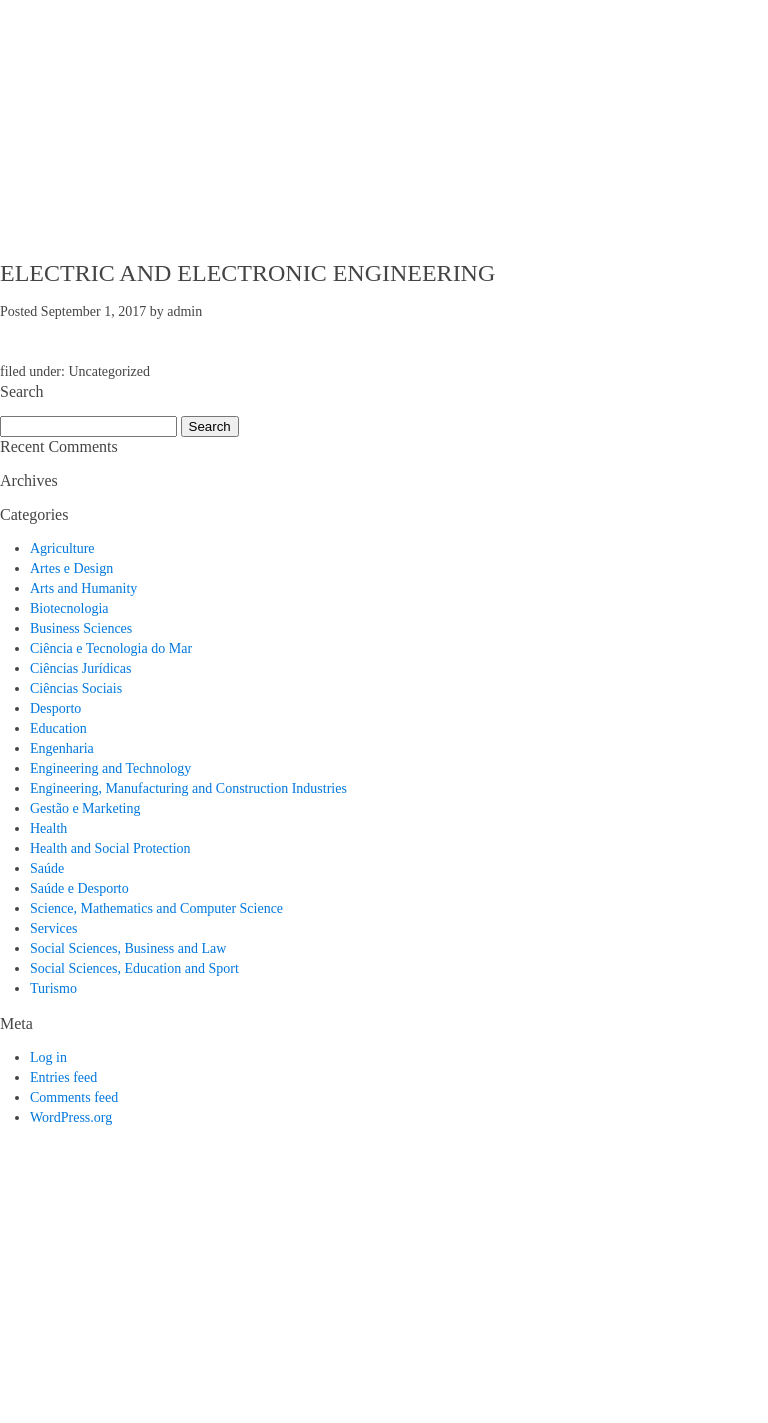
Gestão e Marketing (85, 808)
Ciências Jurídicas (80, 668)
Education (58, 728)
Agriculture (62, 548)
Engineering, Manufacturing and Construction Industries (188, 788)
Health (48, 828)
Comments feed (74, 1097)
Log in (48, 1057)
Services (53, 928)
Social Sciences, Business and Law (128, 948)
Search (210, 426)
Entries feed (63, 1077)
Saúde (47, 868)
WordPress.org (71, 1117)
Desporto (55, 708)
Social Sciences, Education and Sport (134, 968)
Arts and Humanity (83, 588)
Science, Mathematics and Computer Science (156, 908)
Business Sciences (81, 628)
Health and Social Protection (110, 848)
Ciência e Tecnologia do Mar (111, 648)
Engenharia (62, 748)
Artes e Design (71, 568)
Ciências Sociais (76, 688)
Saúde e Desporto (79, 888)
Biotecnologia (69, 608)
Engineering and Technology (110, 768)
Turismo (53, 988)
